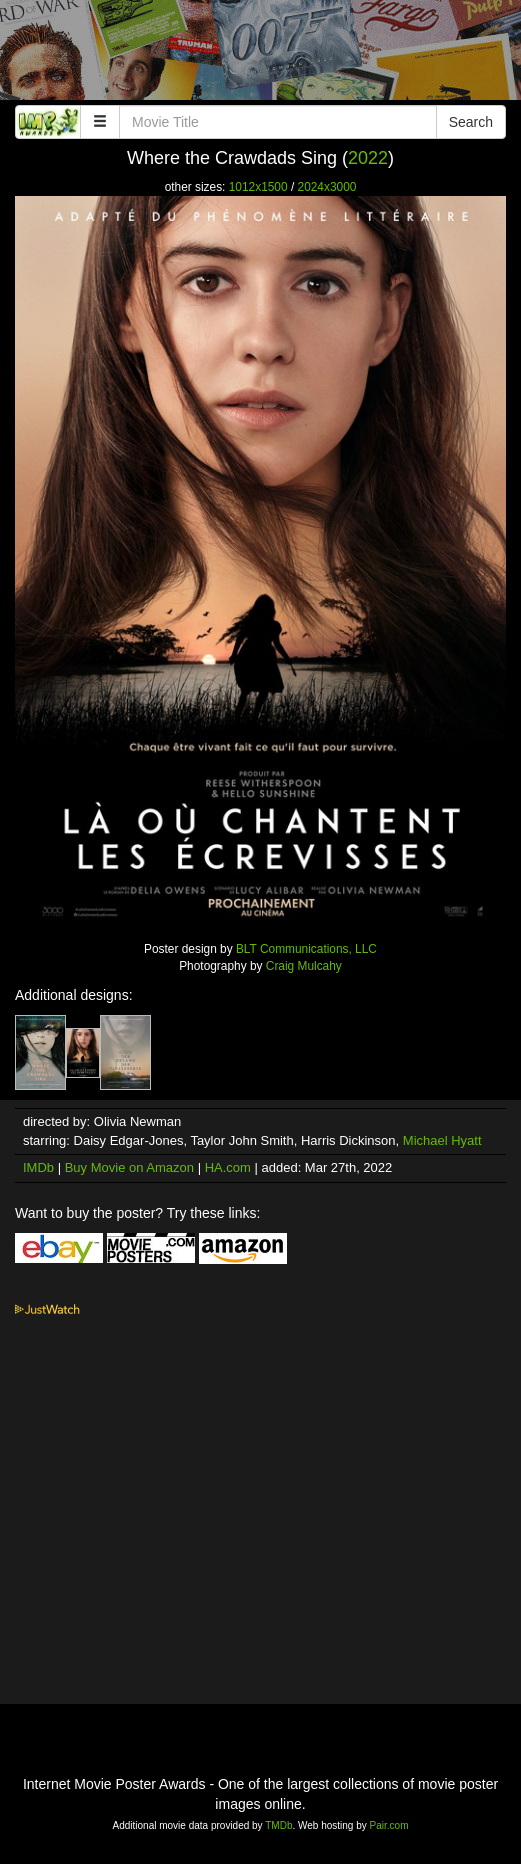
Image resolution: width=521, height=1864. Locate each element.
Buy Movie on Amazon (129, 1167)
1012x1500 (258, 187)
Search (471, 122)
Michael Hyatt (442, 1140)
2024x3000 (327, 187)
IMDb (38, 1167)
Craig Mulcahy (304, 966)
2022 (368, 158)
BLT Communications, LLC (306, 949)
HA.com (228, 1167)
